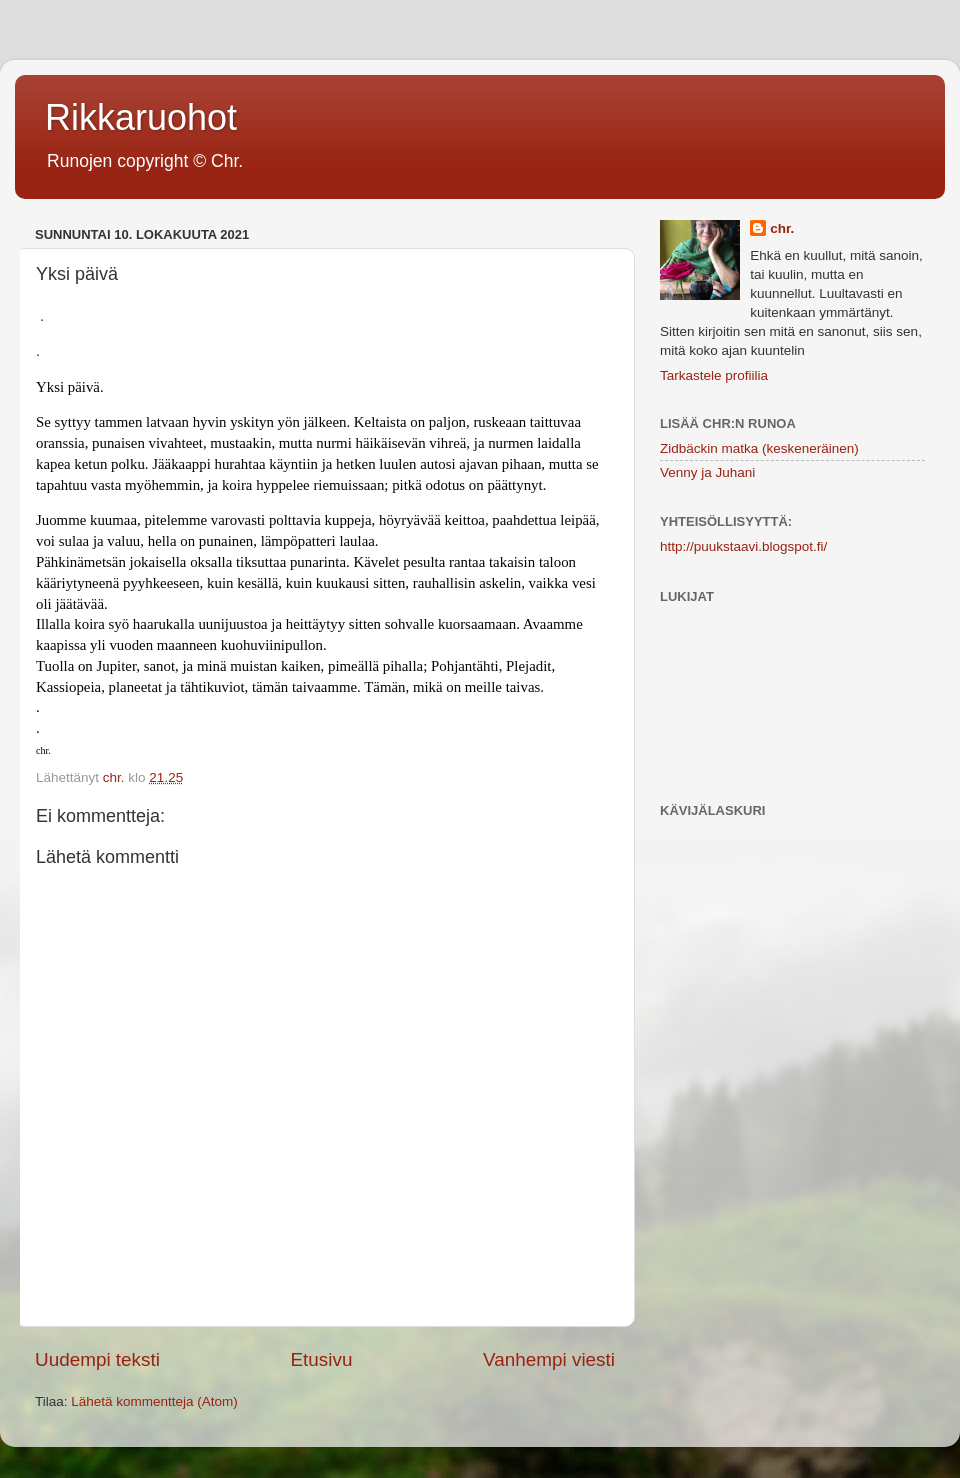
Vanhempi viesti (549, 1359)
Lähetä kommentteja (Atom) (154, 1401)
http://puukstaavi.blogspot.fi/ (743, 546)
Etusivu (322, 1359)
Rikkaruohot (141, 117)
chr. (782, 228)
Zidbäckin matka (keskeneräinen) (759, 448)
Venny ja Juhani (707, 472)
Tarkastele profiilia (714, 375)
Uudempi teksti (97, 1359)
